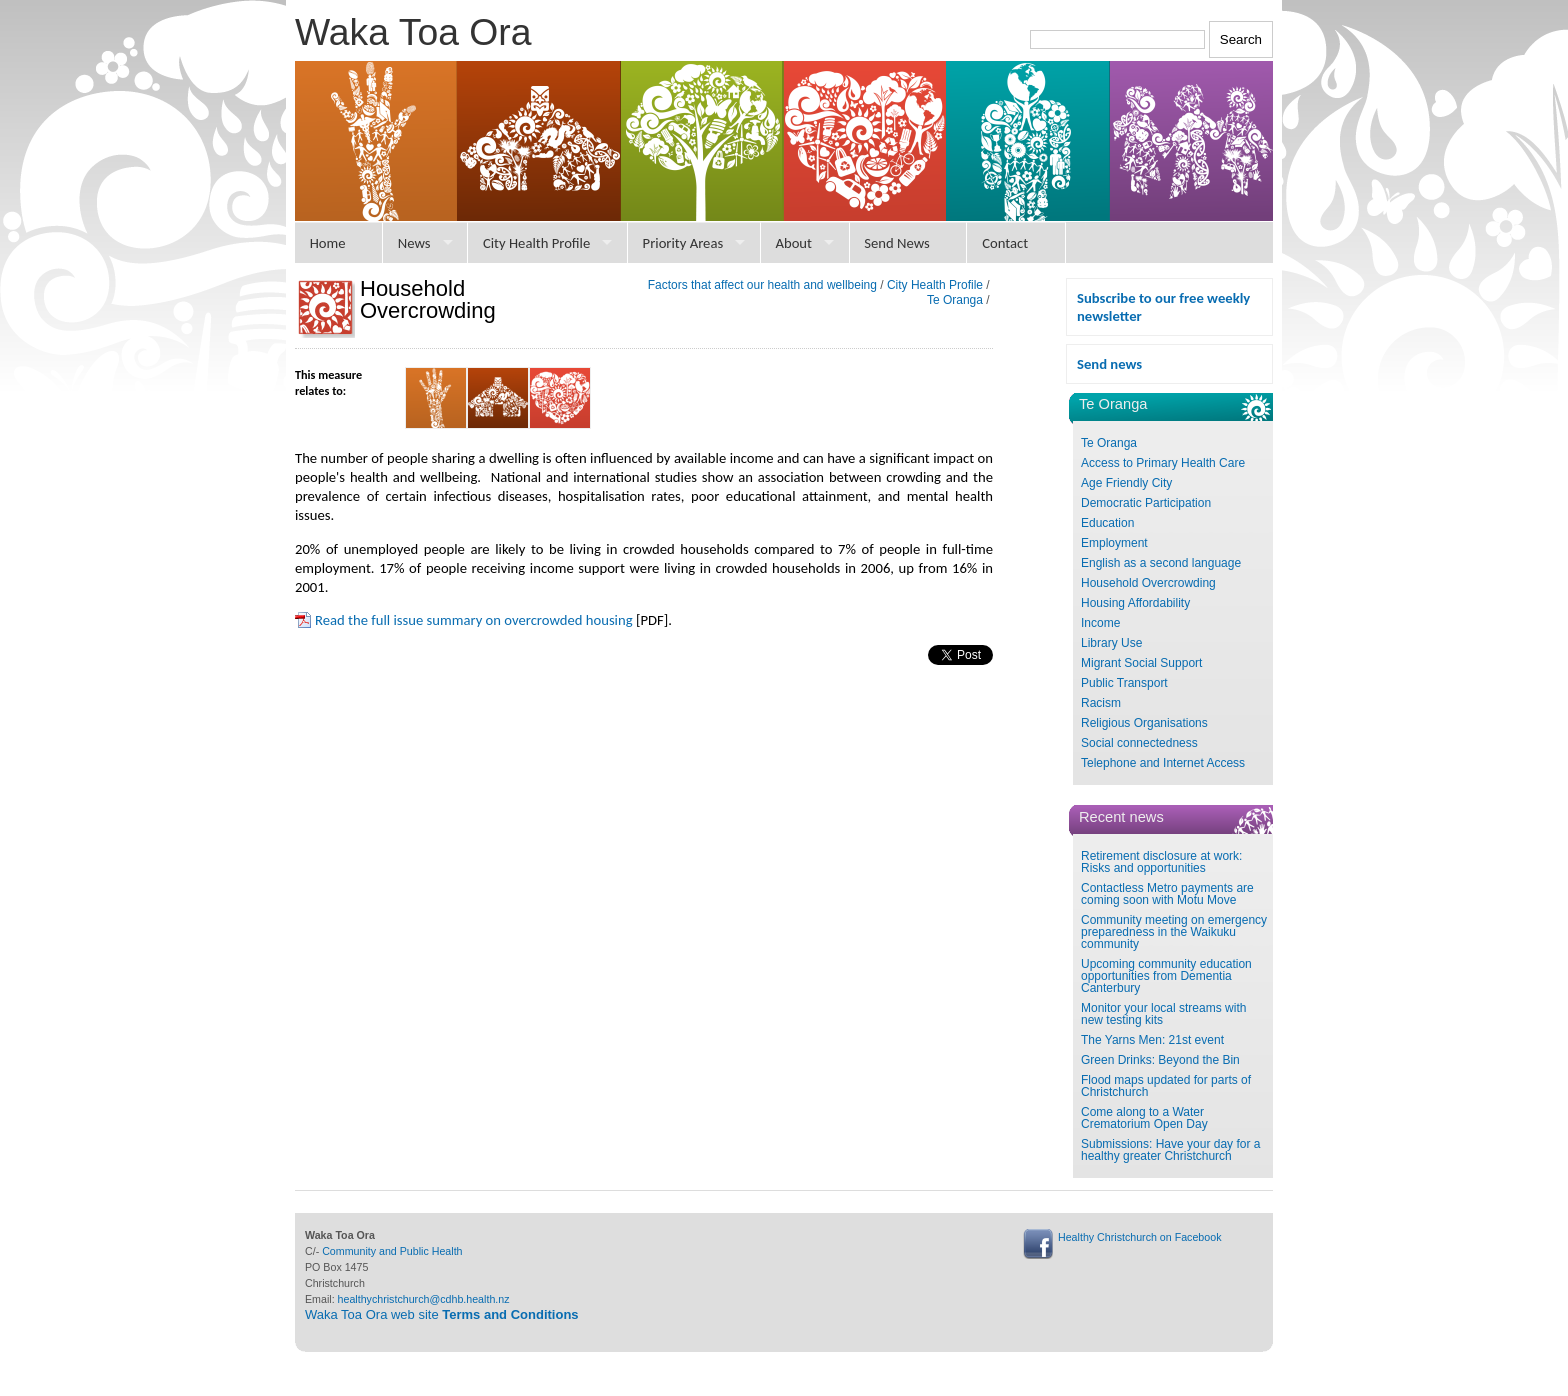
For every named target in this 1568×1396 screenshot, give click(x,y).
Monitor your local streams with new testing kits (1163, 1014)
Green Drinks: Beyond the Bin (1160, 1060)
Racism (1101, 703)
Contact (1005, 243)
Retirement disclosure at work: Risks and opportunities (1161, 862)
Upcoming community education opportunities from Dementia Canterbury (1166, 976)
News (414, 243)
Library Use (1111, 643)
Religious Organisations (1144, 723)
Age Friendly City (1126, 483)
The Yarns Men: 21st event (1152, 1040)
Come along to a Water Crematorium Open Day (1144, 1118)
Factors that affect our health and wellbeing (762, 285)
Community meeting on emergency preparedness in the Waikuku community (1174, 932)
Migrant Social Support (1141, 663)
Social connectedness (1139, 743)
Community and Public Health (392, 1251)
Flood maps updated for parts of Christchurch (1166, 1086)
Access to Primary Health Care (1163, 463)
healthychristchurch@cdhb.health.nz (424, 1299)
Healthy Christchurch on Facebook (1139, 1237)
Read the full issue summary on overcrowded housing (474, 620)
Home (328, 243)
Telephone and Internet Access (1163, 763)
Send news (1109, 364)
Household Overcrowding (1148, 583)
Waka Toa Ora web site (442, 1314)
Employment (1114, 543)
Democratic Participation (1146, 503)
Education (1107, 523)
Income (1100, 623)
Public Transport (1124, 683)
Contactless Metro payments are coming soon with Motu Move (1167, 894)
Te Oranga (1109, 443)
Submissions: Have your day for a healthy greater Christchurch (1170, 1150)
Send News (897, 243)
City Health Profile (536, 243)
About (793, 243)
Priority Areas (683, 243)
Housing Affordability (1135, 603)
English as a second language (1161, 563)
